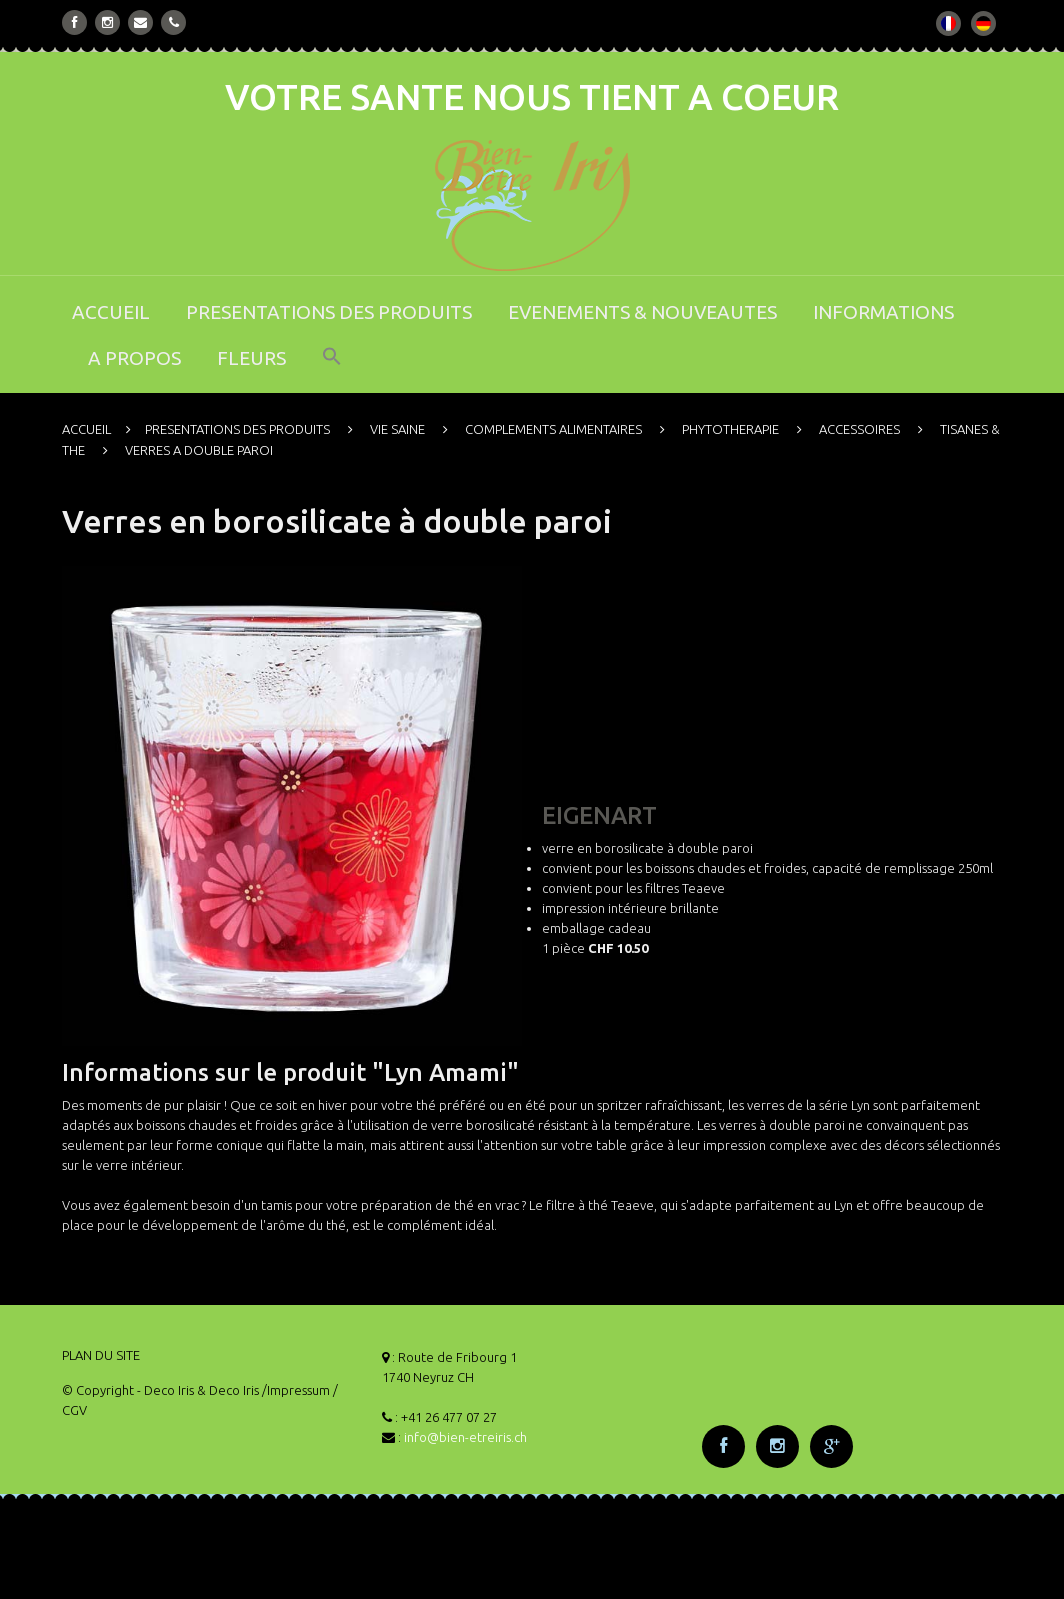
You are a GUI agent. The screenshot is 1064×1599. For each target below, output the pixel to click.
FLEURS (251, 358)
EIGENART (599, 815)
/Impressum (296, 1390)
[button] (332, 369)
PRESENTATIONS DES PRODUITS (329, 312)
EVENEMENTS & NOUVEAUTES (642, 312)
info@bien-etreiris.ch (465, 1437)
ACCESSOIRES (859, 429)
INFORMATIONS (883, 312)
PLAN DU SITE (101, 1355)
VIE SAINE (397, 429)
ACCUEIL (111, 312)
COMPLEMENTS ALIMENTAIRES (553, 429)
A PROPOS (134, 358)
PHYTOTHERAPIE (730, 429)
